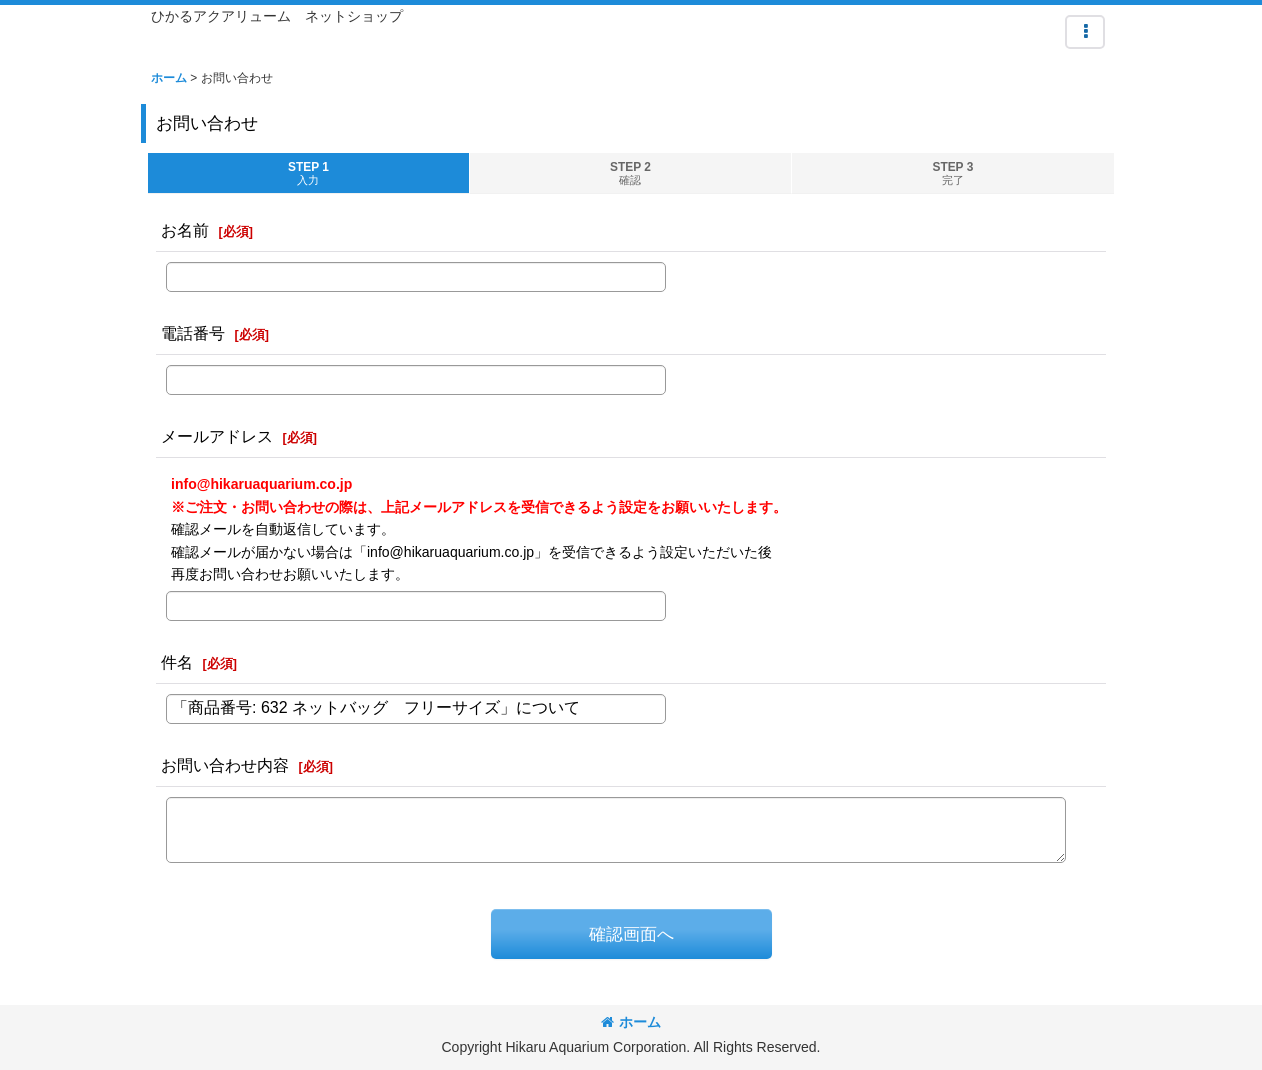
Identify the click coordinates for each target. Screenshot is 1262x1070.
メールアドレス (217, 436)
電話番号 (193, 333)
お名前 (185, 230)
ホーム (631, 1022)
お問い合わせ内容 (225, 765)
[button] (1085, 32)
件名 (177, 662)
